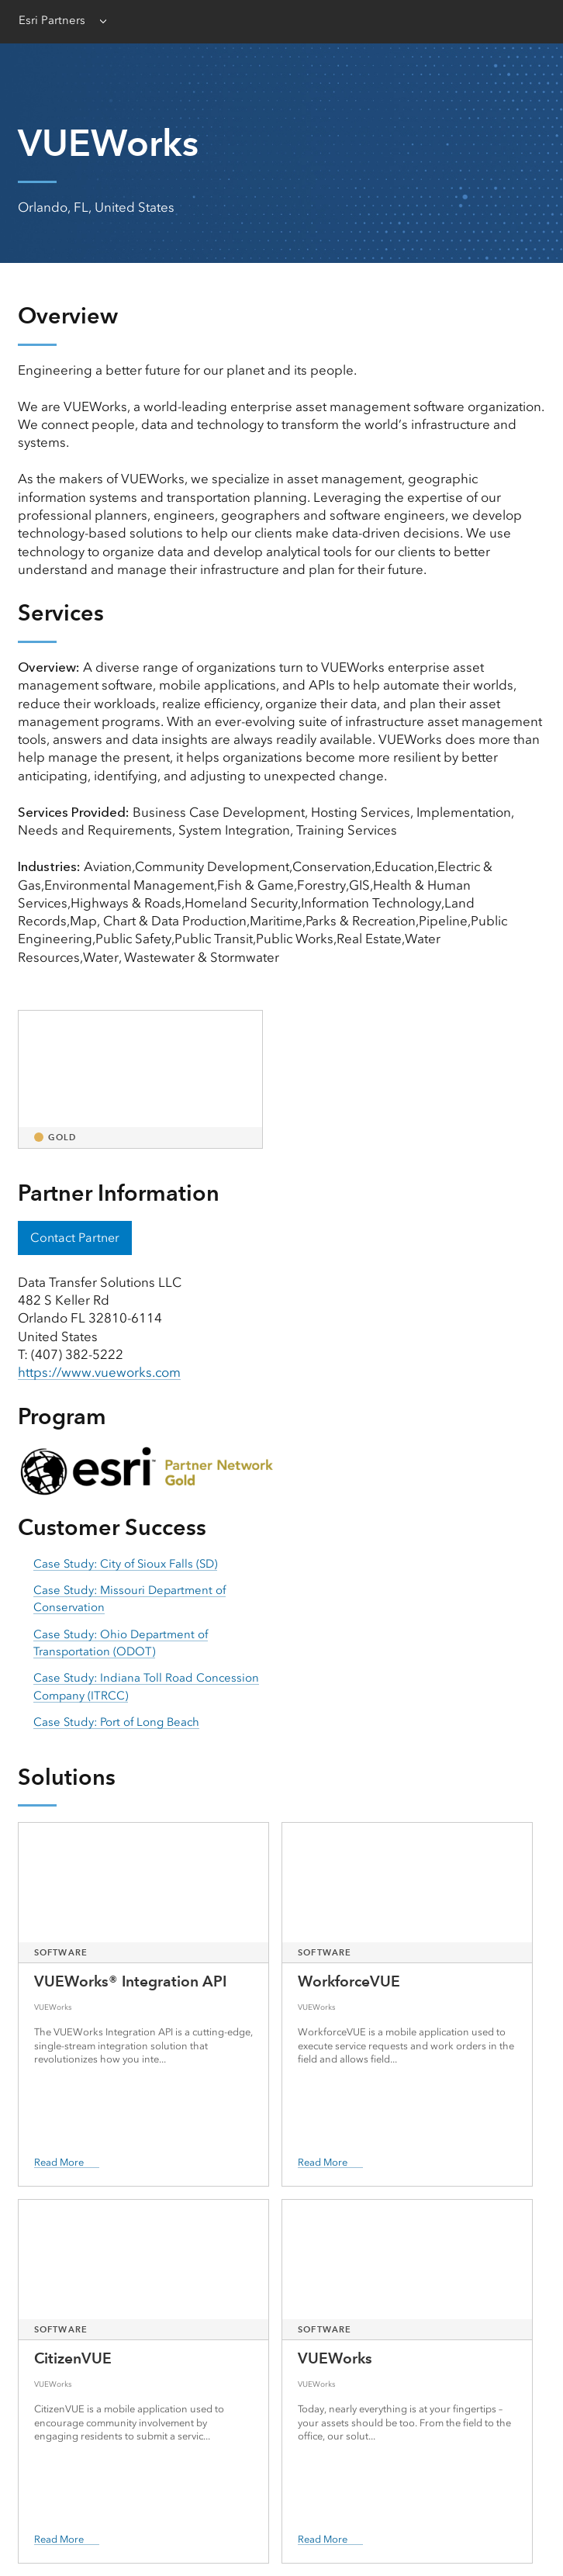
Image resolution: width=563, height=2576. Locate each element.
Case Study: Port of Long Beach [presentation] (116, 1722)
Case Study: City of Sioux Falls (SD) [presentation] (125, 1564)
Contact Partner (74, 1237)
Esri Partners (52, 20)
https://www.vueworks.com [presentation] (99, 1372)
